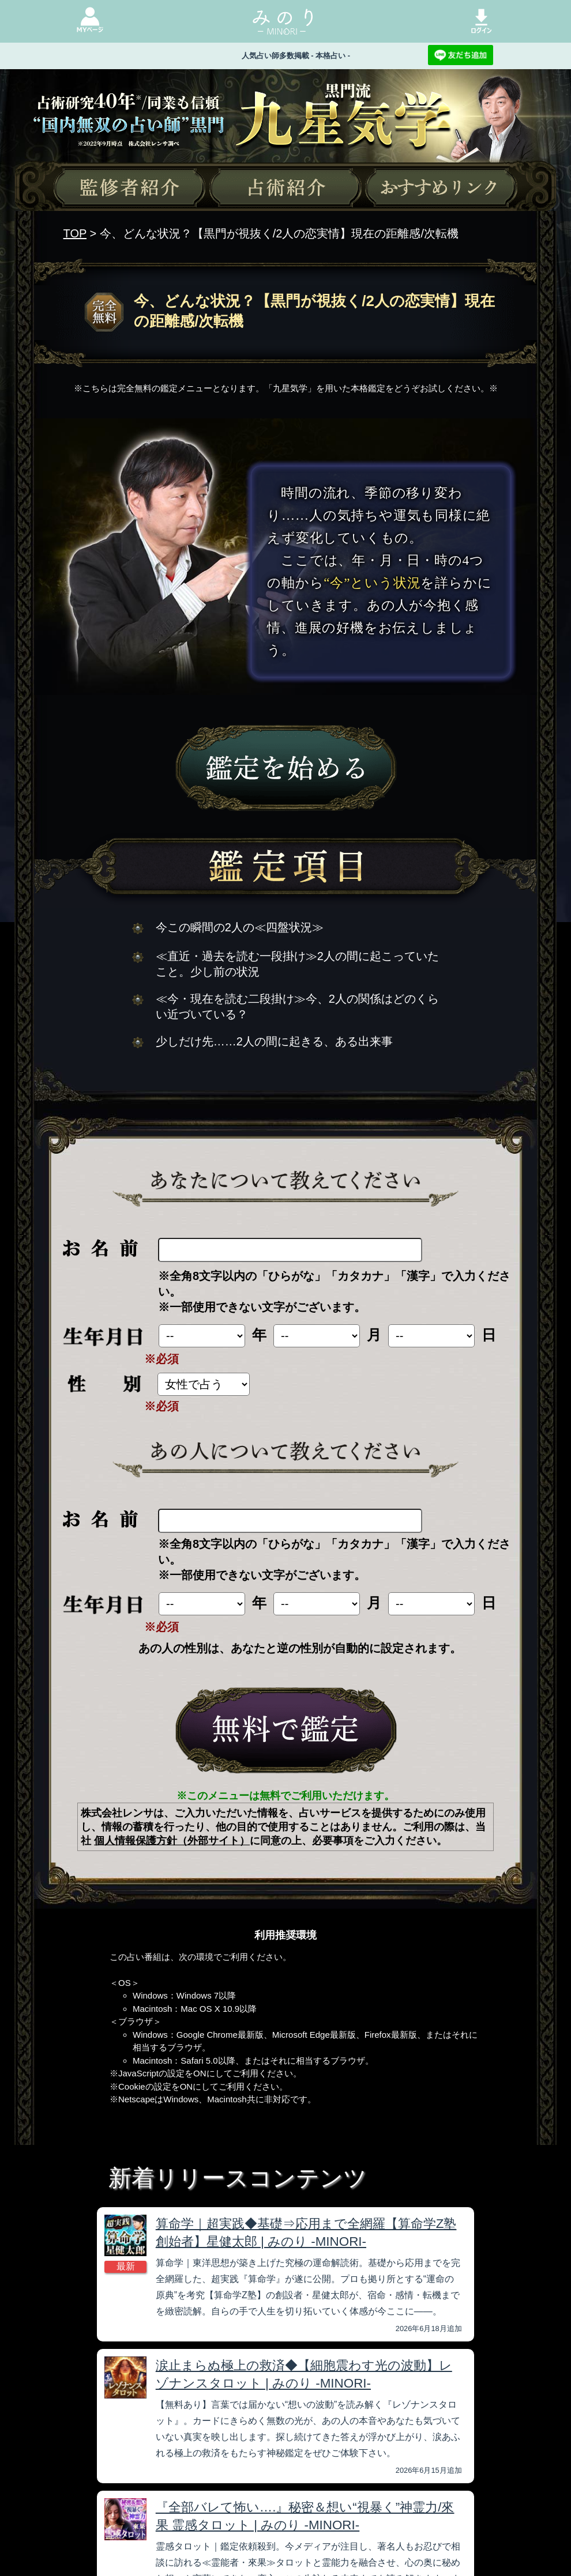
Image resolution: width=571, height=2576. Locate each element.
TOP (75, 233)
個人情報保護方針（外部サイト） (172, 1840)
